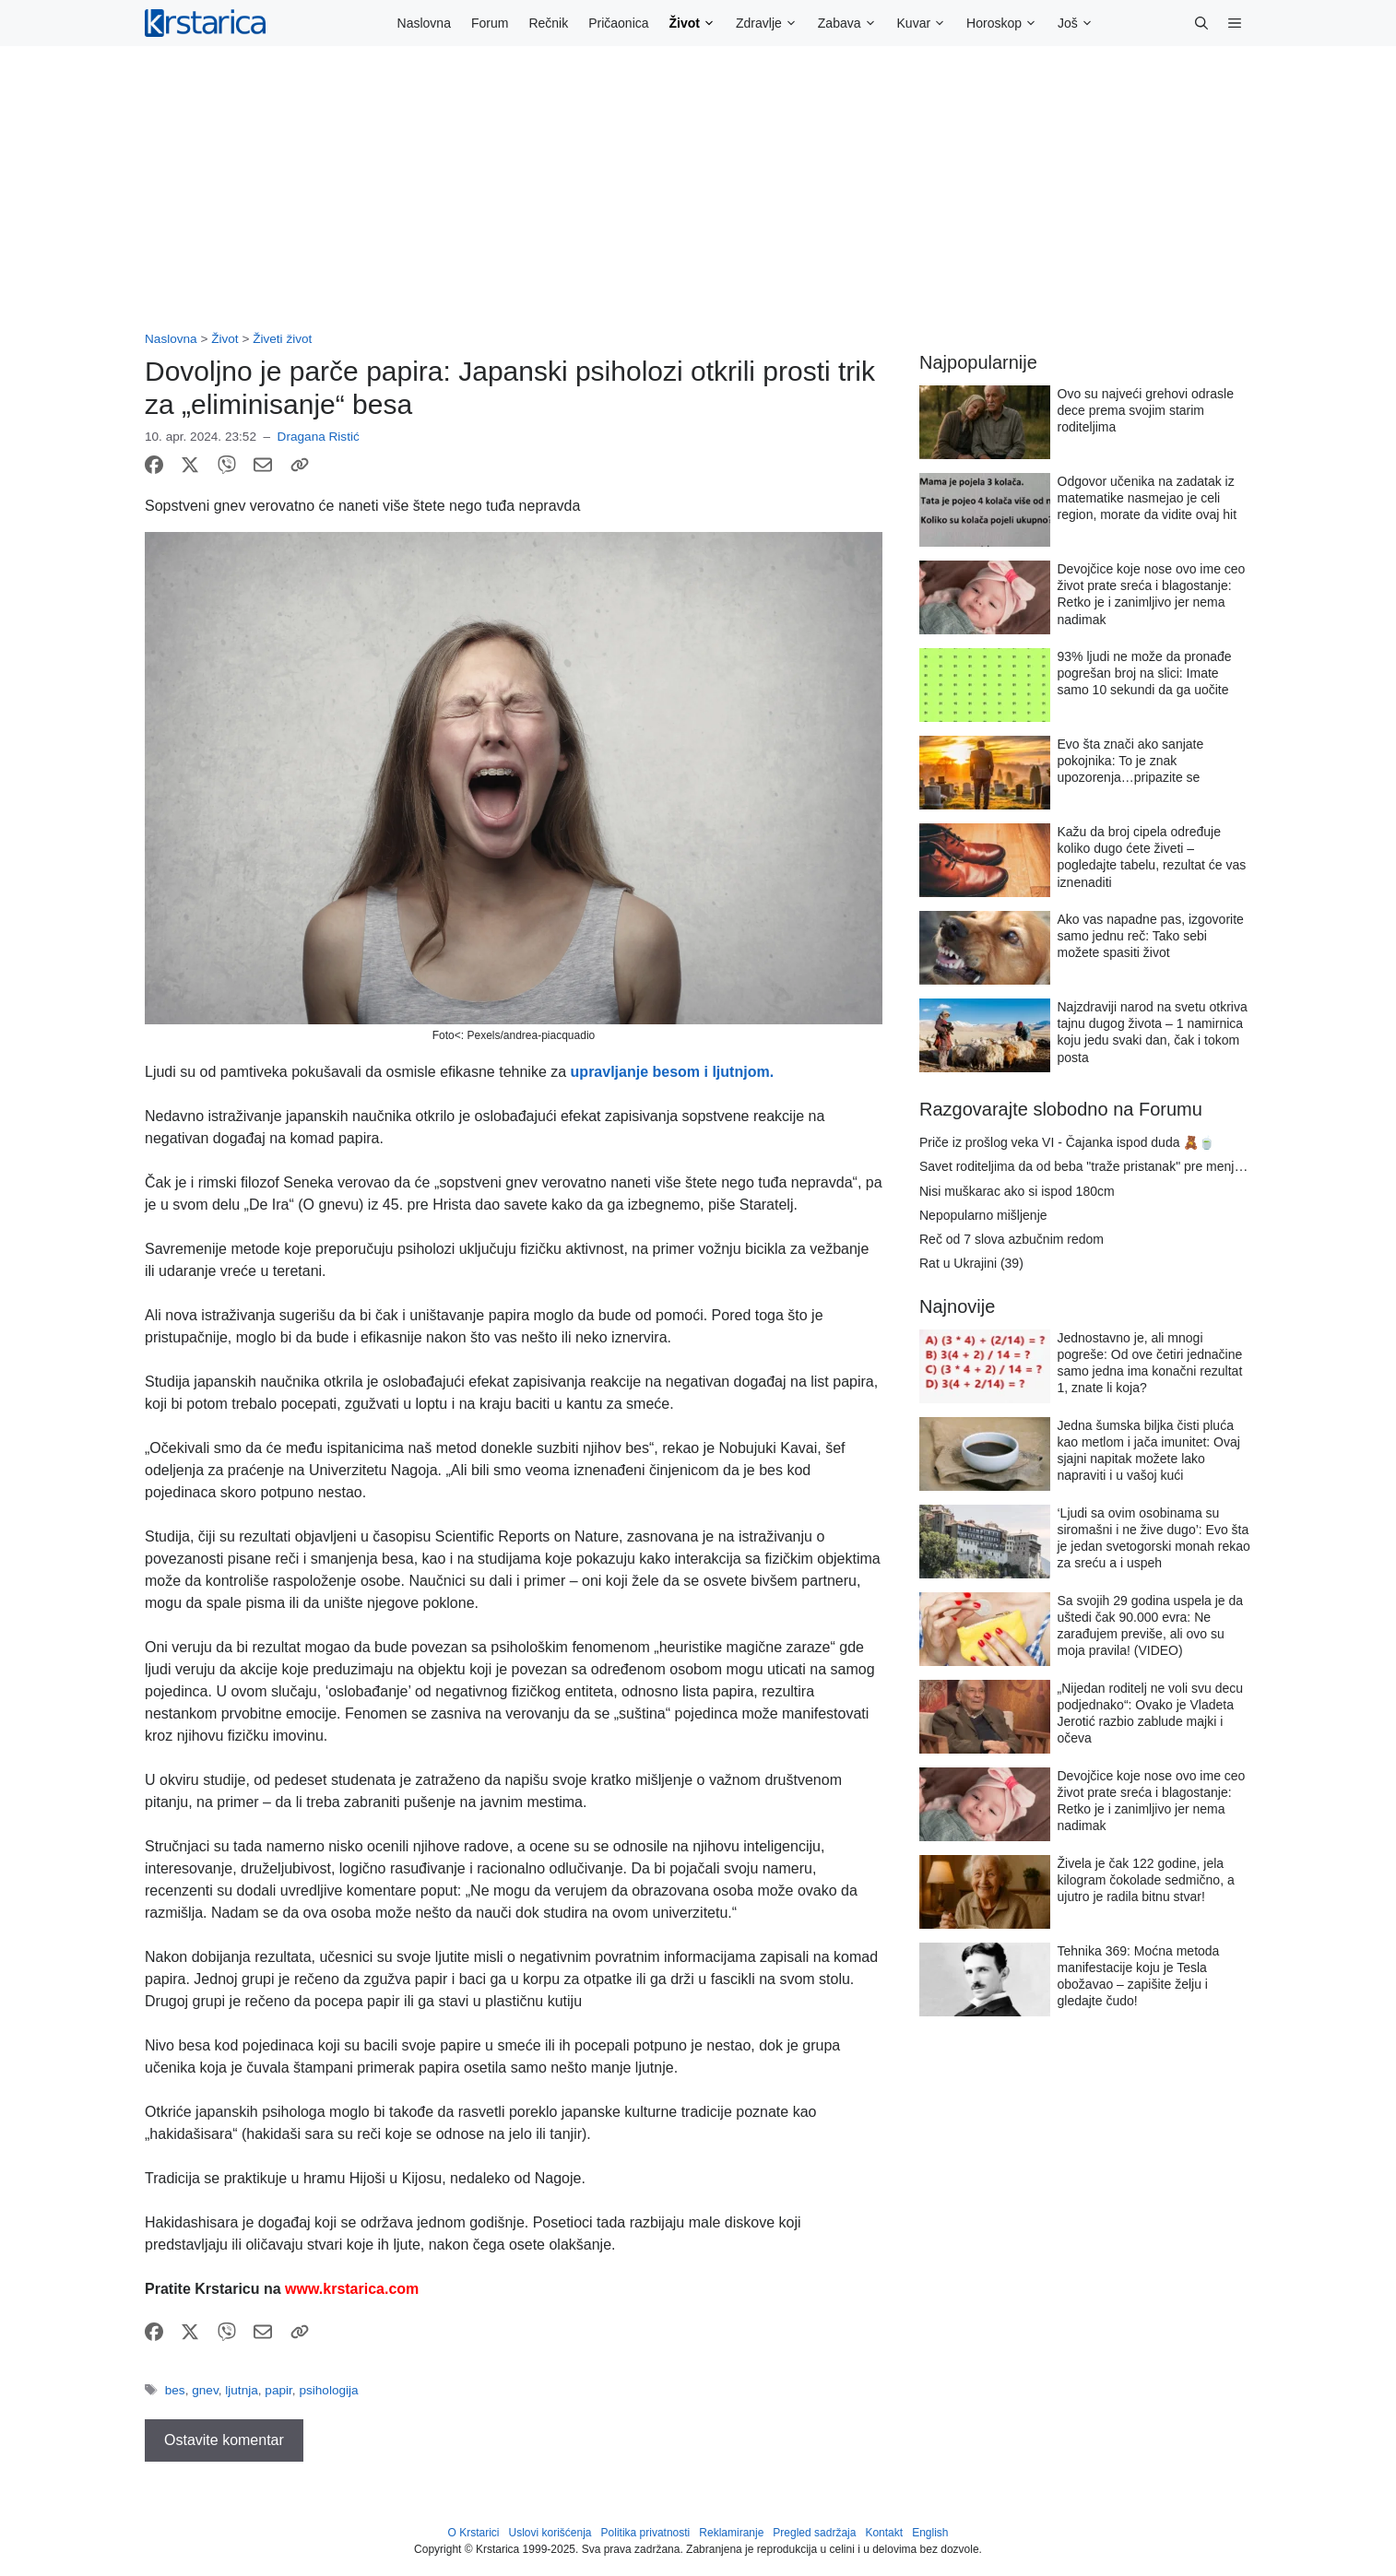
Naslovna (424, 23)
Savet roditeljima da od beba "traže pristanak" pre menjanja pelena (1110, 1166)
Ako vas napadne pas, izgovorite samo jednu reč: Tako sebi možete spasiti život (1151, 936)
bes (175, 2390)
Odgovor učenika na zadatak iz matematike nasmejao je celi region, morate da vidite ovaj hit (1147, 498)
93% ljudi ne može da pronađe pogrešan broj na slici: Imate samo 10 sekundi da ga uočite (1145, 673)
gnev (205, 2390)
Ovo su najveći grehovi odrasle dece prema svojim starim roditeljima (1146, 410)
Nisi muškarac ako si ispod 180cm (1017, 1191)
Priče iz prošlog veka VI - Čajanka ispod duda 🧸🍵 (1066, 1142)
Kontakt (884, 2532)
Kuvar (927, 23)
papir (278, 2390)
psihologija (328, 2390)
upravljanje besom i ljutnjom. (672, 1072)
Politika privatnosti (646, 2532)
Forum (489, 23)
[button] (1201, 23)
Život (697, 23)
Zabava (852, 23)
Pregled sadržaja (814, 2532)
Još (1081, 23)
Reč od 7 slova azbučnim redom (1011, 1239)
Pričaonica (618, 23)
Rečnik (548, 23)
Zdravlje (772, 23)
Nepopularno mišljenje (983, 1215)
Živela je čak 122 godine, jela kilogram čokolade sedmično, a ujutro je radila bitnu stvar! (1146, 1880)
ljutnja (241, 2390)
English (930, 2532)
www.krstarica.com (352, 2289)
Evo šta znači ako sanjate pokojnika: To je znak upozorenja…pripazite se (1131, 761)
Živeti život (282, 339)
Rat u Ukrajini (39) (971, 1263)
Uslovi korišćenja (550, 2532)
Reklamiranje (731, 2532)
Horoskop (1006, 23)
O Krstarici (473, 2532)
